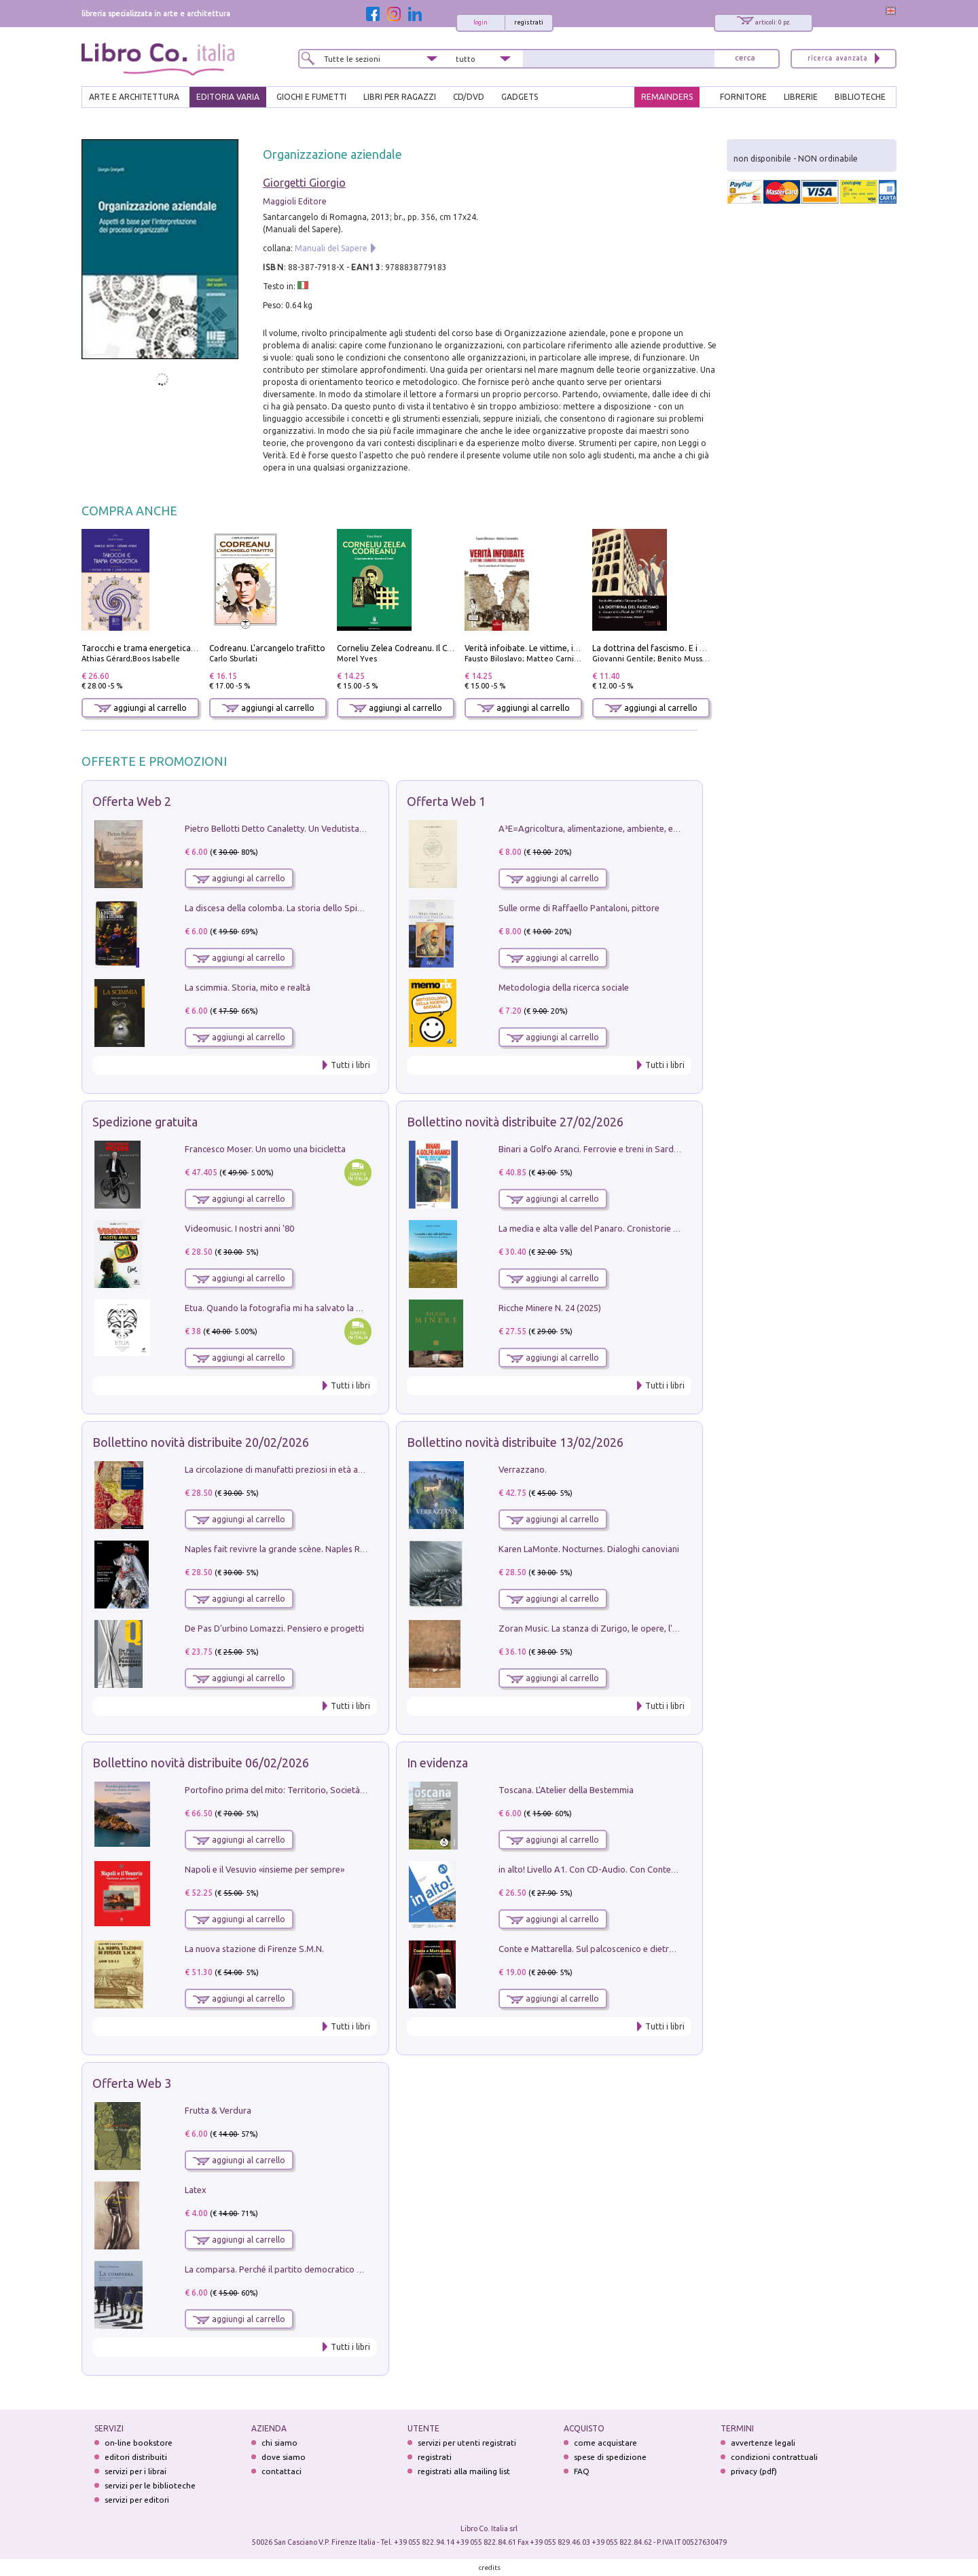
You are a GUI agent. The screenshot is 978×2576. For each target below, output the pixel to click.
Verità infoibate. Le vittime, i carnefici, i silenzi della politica (578, 648)
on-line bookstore (139, 2442)
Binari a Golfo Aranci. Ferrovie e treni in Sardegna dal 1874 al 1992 (629, 1149)
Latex (195, 2189)
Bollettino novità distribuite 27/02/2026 (515, 1121)
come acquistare (605, 2442)
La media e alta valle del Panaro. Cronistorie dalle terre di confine (627, 1228)
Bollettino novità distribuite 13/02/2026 (515, 1442)
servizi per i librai (135, 2471)
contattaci (281, 2471)
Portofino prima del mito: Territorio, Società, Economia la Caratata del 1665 (334, 1790)
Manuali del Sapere (331, 248)
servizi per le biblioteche (150, 2485)
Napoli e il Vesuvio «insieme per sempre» (264, 1869)
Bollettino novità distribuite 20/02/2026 (200, 1442)
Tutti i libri (350, 1065)
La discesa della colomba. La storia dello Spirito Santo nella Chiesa (315, 908)
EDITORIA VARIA (227, 96)
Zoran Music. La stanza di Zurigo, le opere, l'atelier (598, 1628)
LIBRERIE (801, 96)
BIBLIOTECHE (860, 96)
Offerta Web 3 (131, 2083)
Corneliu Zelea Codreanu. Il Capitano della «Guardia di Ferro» (453, 648)
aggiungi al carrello (140, 707)
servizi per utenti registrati (467, 2442)
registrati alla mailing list (464, 2471)
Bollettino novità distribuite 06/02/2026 (200, 1762)
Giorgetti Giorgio (304, 183)
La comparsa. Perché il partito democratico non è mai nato (300, 2269)
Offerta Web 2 (131, 801)
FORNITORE (743, 96)
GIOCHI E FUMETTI (311, 96)
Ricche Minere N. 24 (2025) (550, 1307)
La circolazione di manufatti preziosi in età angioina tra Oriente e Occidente (333, 1469)
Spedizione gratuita (145, 1121)
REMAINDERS (667, 96)
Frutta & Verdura (218, 2110)
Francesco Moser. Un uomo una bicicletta (265, 1149)
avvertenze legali (763, 2442)
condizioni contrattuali (774, 2456)
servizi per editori (137, 2499)
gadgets (519, 96)
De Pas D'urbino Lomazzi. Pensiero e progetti (274, 1628)
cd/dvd (468, 96)
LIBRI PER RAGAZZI (399, 96)
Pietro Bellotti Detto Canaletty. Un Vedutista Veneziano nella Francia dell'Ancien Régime (357, 828)
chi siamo (279, 2442)
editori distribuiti (136, 2456)
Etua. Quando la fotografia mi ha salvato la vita (278, 1307)
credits (490, 2567)
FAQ (582, 2471)
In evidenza (437, 1762)
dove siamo (283, 2456)
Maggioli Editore (295, 201)
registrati (528, 22)
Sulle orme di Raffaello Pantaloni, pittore (579, 908)
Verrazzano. (523, 1469)
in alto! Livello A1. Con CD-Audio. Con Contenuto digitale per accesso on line (648, 1869)
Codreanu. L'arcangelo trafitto (267, 648)
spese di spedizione (610, 2456)
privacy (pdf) (754, 2471)
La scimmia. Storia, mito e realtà (247, 987)
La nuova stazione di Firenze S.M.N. (254, 1948)
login (480, 22)
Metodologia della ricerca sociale (564, 987)
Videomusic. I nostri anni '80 (239, 1228)
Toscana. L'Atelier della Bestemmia (566, 1790)
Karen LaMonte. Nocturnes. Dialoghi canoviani (589, 1548)
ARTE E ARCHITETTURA (134, 96)
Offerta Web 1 (446, 801)
